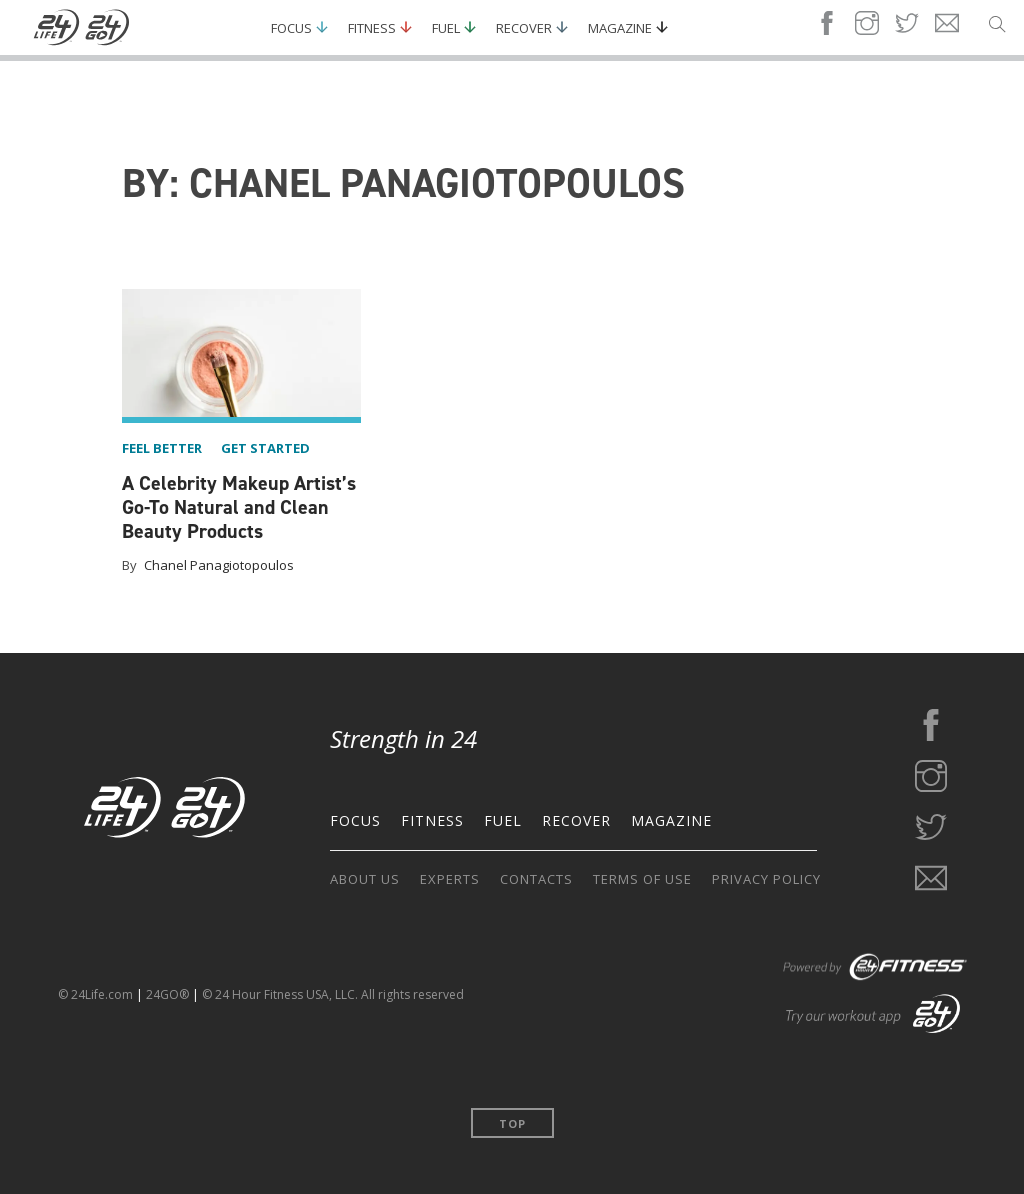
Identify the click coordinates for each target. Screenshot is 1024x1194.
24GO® (167, 994)
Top (512, 1123)
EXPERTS (450, 879)
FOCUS (355, 820)
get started (265, 448)
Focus (291, 28)
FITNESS (432, 820)
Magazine (620, 28)
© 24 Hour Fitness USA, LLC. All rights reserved (333, 994)
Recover (524, 28)
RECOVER (576, 820)
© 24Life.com (95, 994)
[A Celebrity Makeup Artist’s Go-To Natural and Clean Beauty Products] (241, 356)
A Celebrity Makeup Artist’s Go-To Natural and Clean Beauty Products (239, 507)
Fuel (446, 28)
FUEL (503, 820)
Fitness (372, 28)
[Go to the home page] (165, 811)
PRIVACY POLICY (766, 879)
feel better (162, 448)
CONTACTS (536, 879)
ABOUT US (365, 879)
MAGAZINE (671, 820)
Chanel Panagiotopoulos (219, 565)
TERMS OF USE (642, 879)
